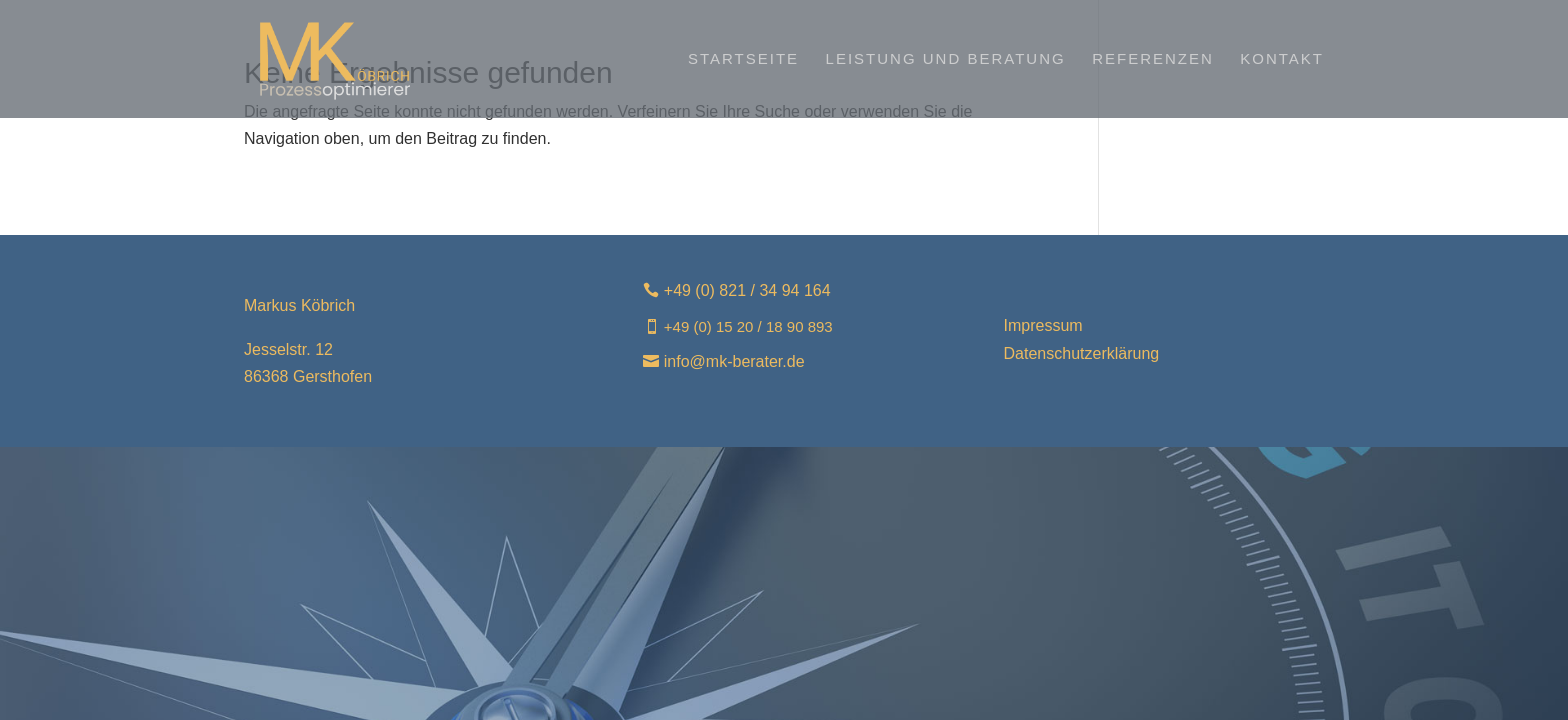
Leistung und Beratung (946, 59)
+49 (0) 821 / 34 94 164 (747, 290)
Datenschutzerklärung (1082, 353)
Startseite (743, 59)
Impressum (1043, 325)
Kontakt (1282, 59)
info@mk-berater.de (734, 361)
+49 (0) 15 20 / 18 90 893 (748, 326)
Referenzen (1153, 59)
